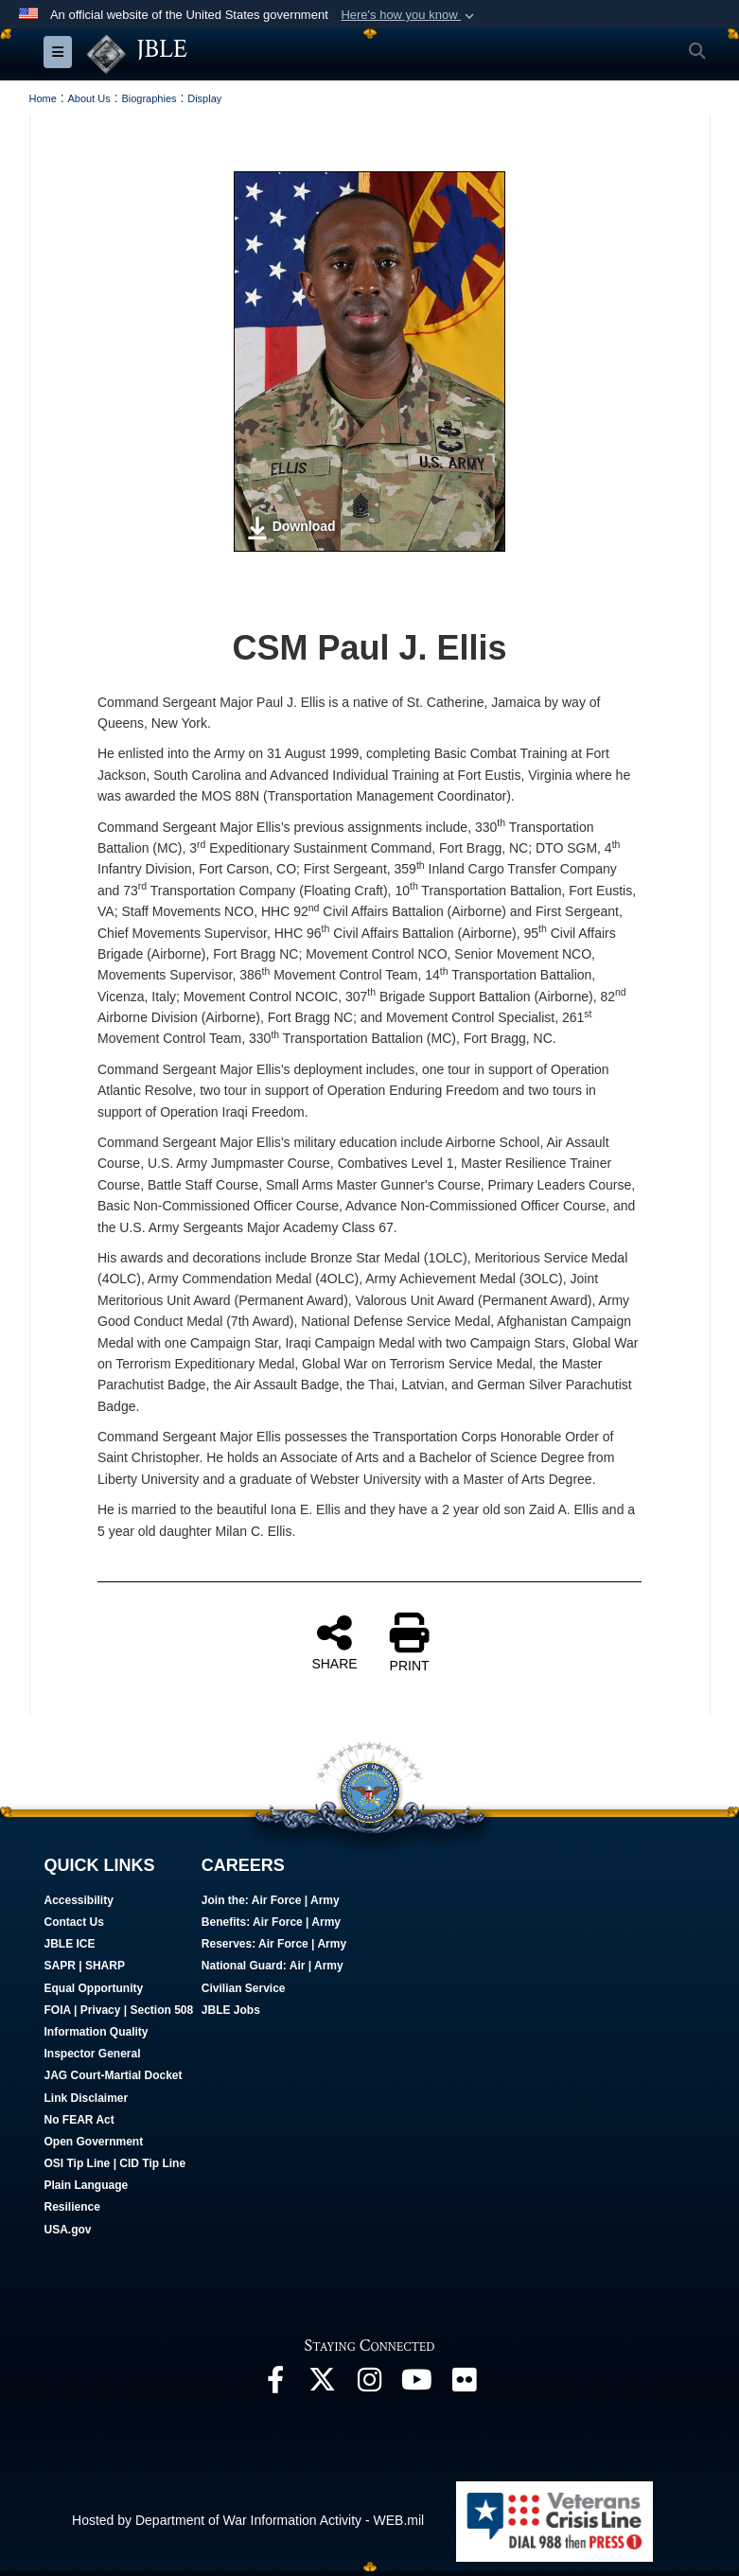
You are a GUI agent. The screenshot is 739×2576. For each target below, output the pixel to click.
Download (291, 528)
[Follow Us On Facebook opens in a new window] (275, 2384)
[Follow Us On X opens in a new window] (322, 2384)
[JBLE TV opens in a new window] (417, 2384)
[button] (409, 15)
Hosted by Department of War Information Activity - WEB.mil (248, 2520)
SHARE (334, 1642)
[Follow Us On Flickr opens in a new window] (464, 2384)
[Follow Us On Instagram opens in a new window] (370, 2384)
